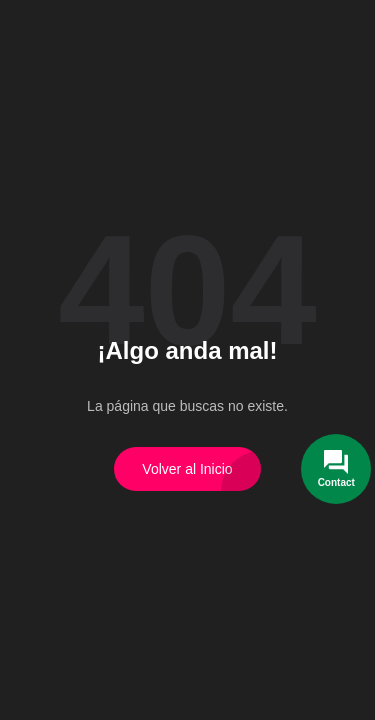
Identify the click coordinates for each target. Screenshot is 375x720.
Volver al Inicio (187, 469)
